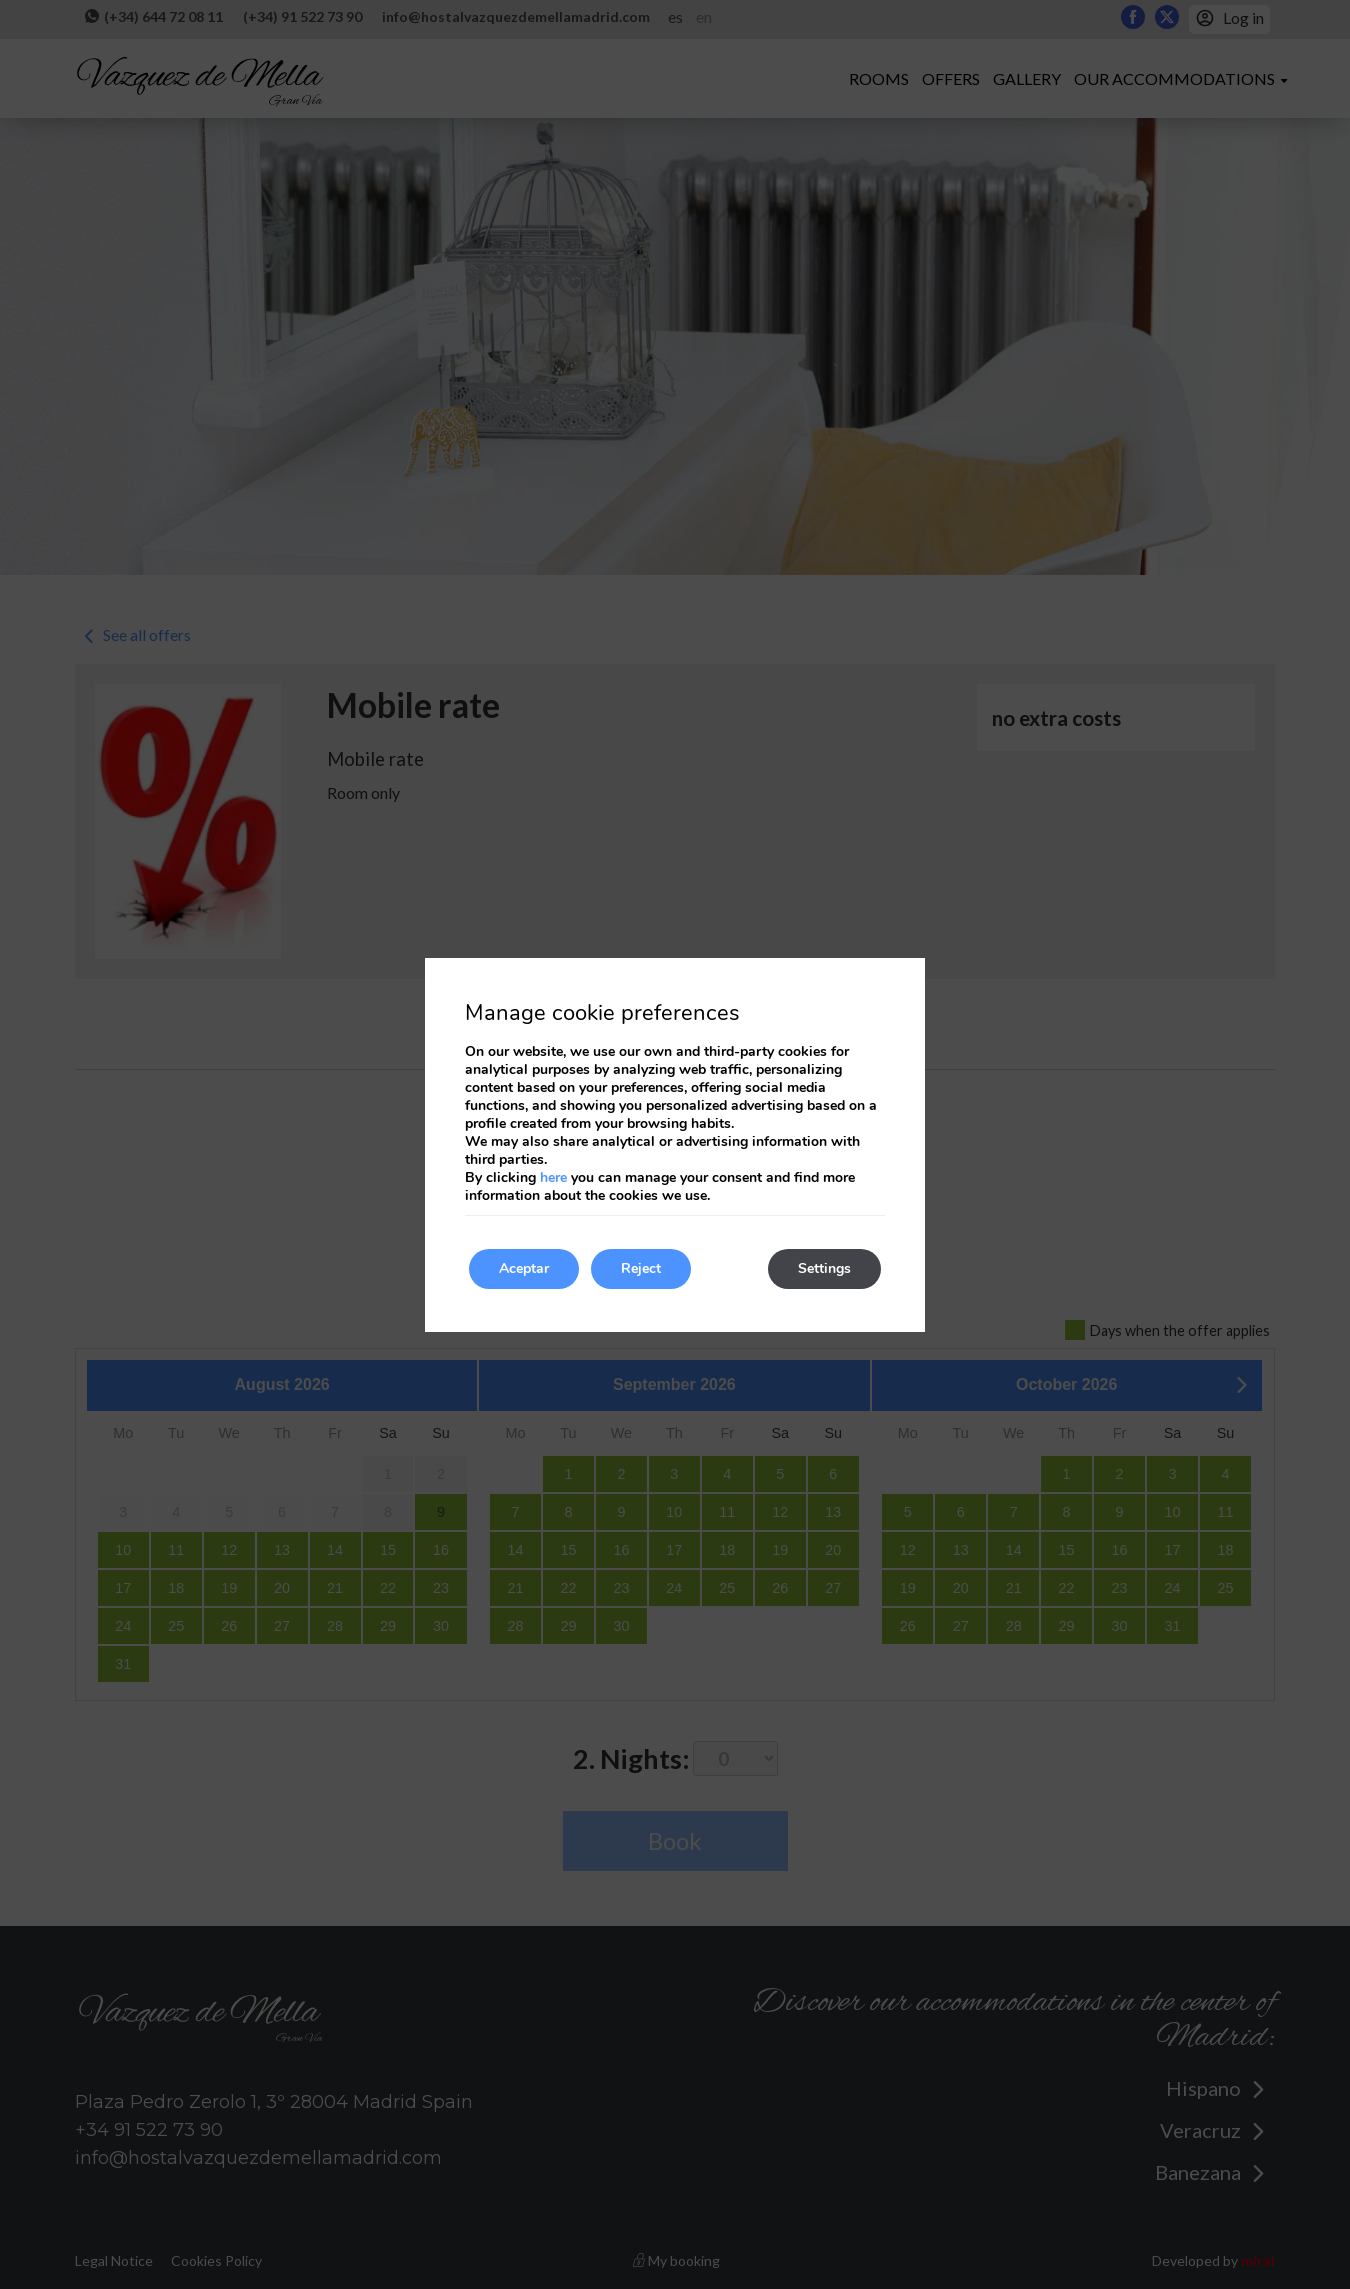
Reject (641, 1268)
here (553, 1177)
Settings (824, 1268)
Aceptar (524, 1268)
